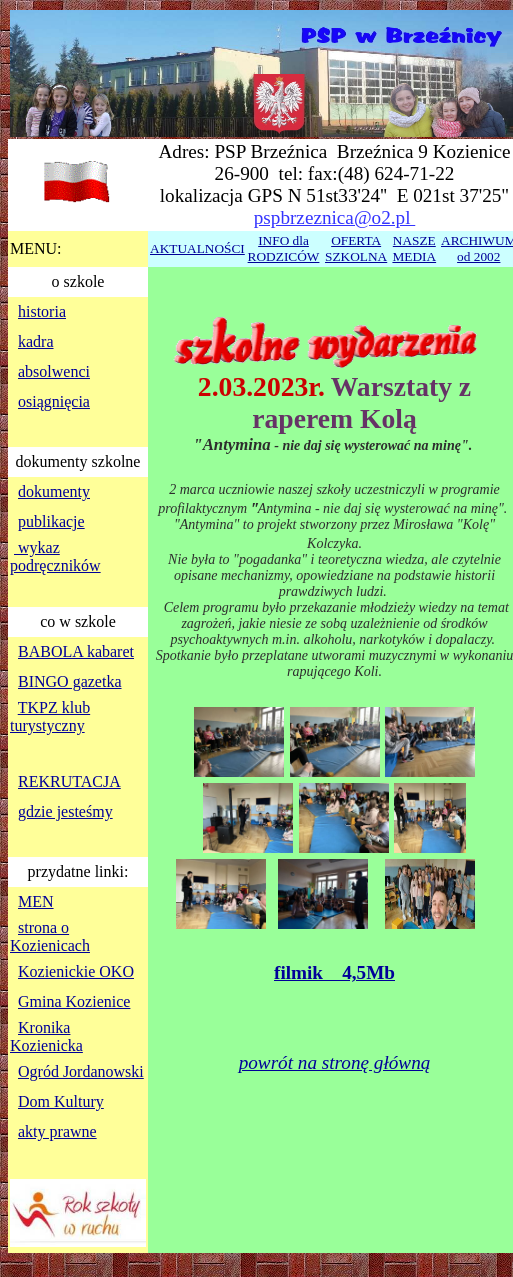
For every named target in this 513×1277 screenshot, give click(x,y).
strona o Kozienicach (50, 936)
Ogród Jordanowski (81, 1071)
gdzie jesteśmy (65, 811)
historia (42, 311)
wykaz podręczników (55, 556)
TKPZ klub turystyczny (50, 716)
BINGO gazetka (70, 681)
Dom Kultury (61, 1101)
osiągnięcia (54, 401)
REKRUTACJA (69, 781)
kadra (36, 341)
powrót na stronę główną (335, 1062)
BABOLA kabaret (76, 651)
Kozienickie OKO (76, 971)
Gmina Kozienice (74, 1001)
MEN (36, 901)
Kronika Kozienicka (46, 1036)
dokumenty (54, 491)
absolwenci (54, 371)
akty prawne (57, 1131)
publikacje (51, 521)
